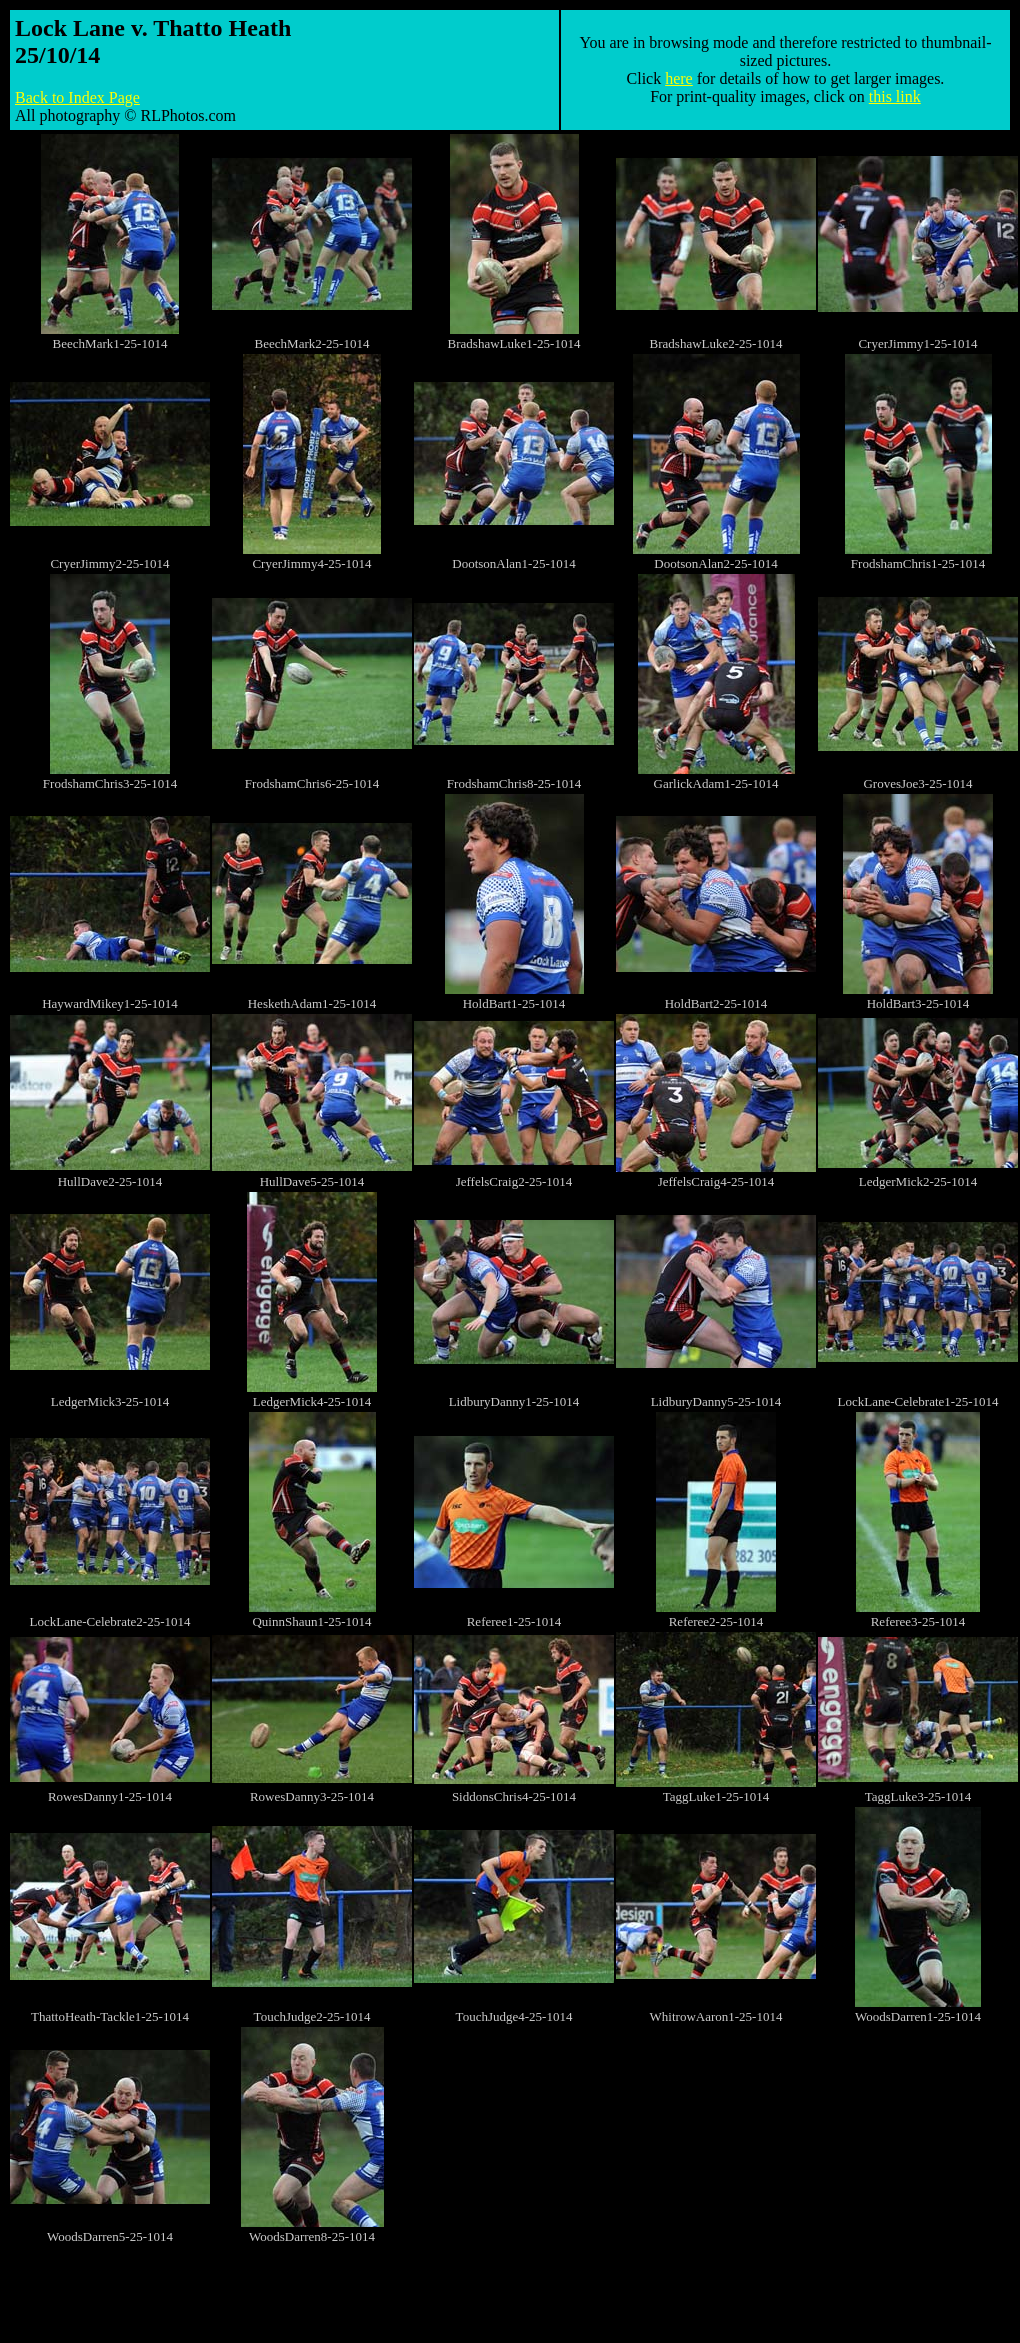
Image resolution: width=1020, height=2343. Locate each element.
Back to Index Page (77, 97)
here (679, 78)
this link (895, 96)
